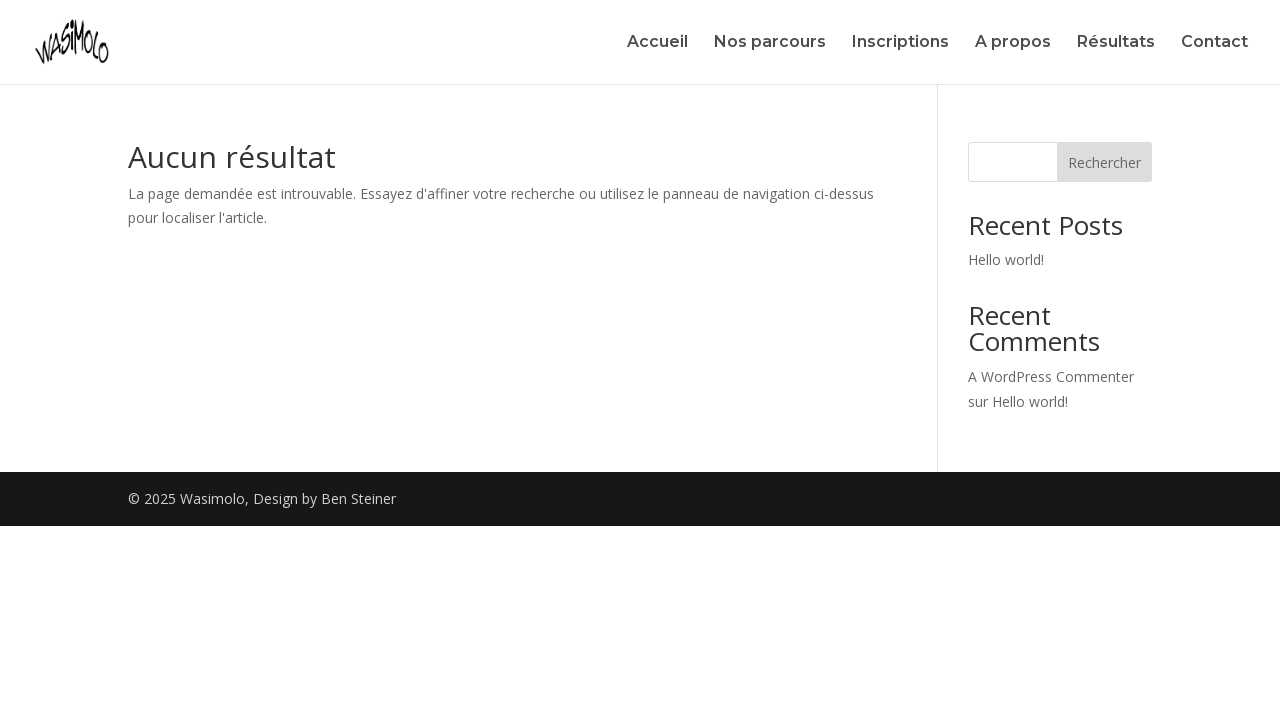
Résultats (1116, 43)
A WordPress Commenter (1051, 376)
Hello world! (1006, 259)
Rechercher (1104, 162)
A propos (1013, 43)
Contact (1214, 43)
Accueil (657, 43)
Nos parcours (770, 43)
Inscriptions (900, 43)
